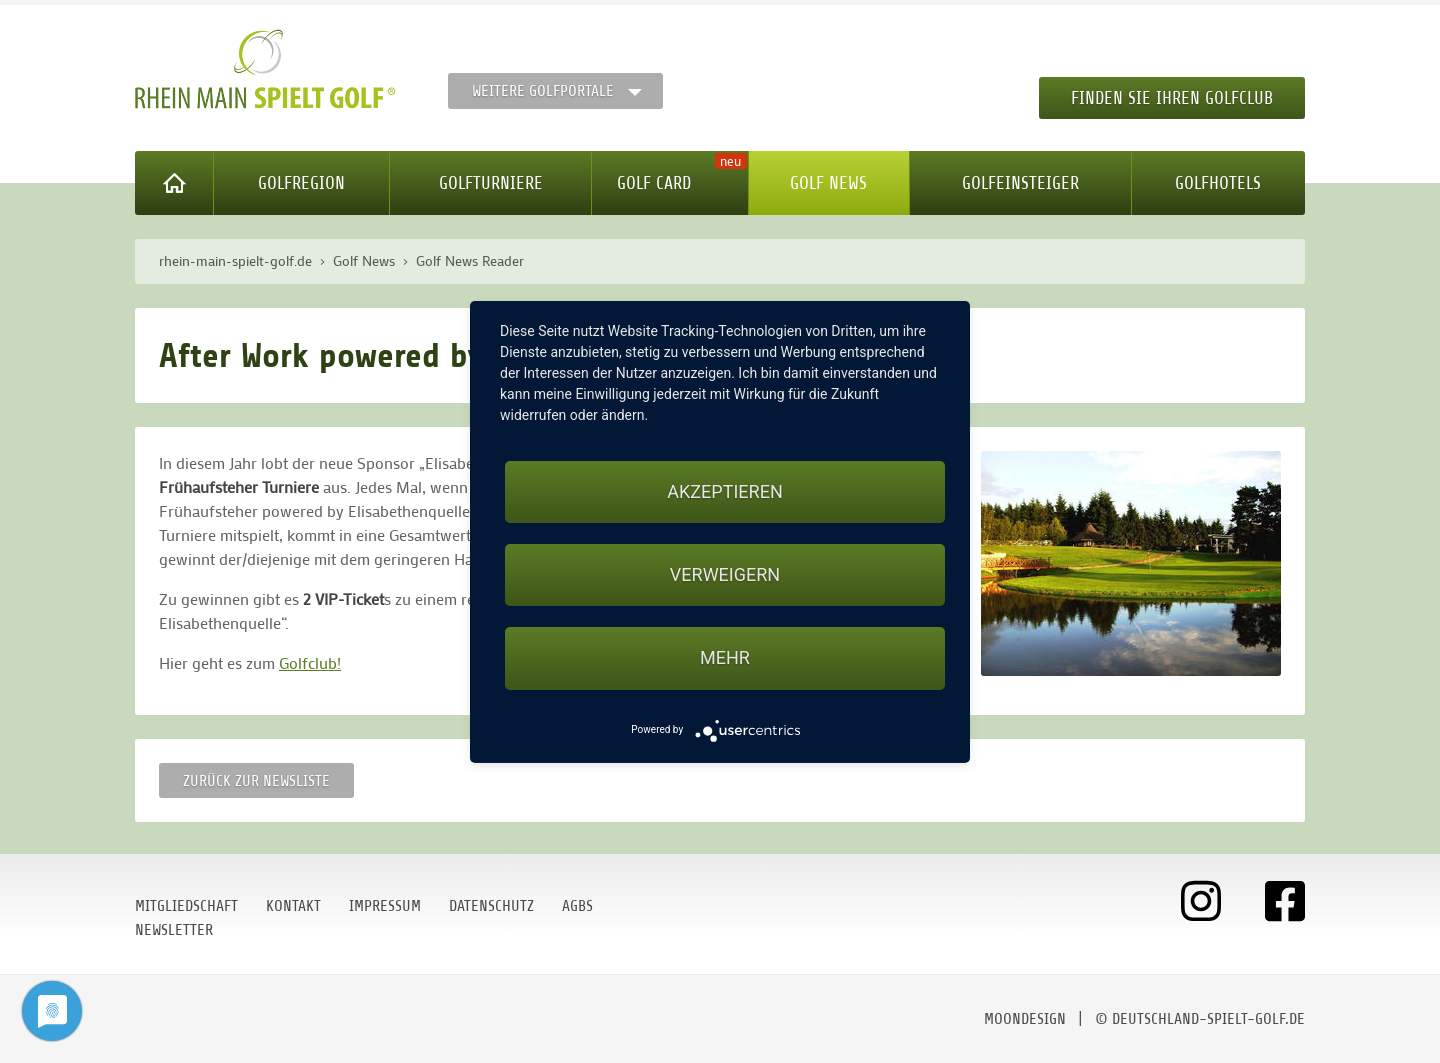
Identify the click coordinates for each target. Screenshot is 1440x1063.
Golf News (828, 183)
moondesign (1025, 1019)
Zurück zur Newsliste (256, 781)
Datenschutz (491, 906)
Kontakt (293, 906)
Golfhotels (1218, 183)
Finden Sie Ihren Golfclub (1172, 98)
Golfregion (301, 183)
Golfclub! (310, 662)
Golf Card (654, 183)
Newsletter (174, 930)
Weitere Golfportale (543, 91)
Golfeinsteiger (1020, 183)
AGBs (577, 906)
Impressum (385, 906)
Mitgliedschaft (186, 906)
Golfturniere (491, 183)
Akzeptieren (724, 491)
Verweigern (725, 574)
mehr (725, 657)
